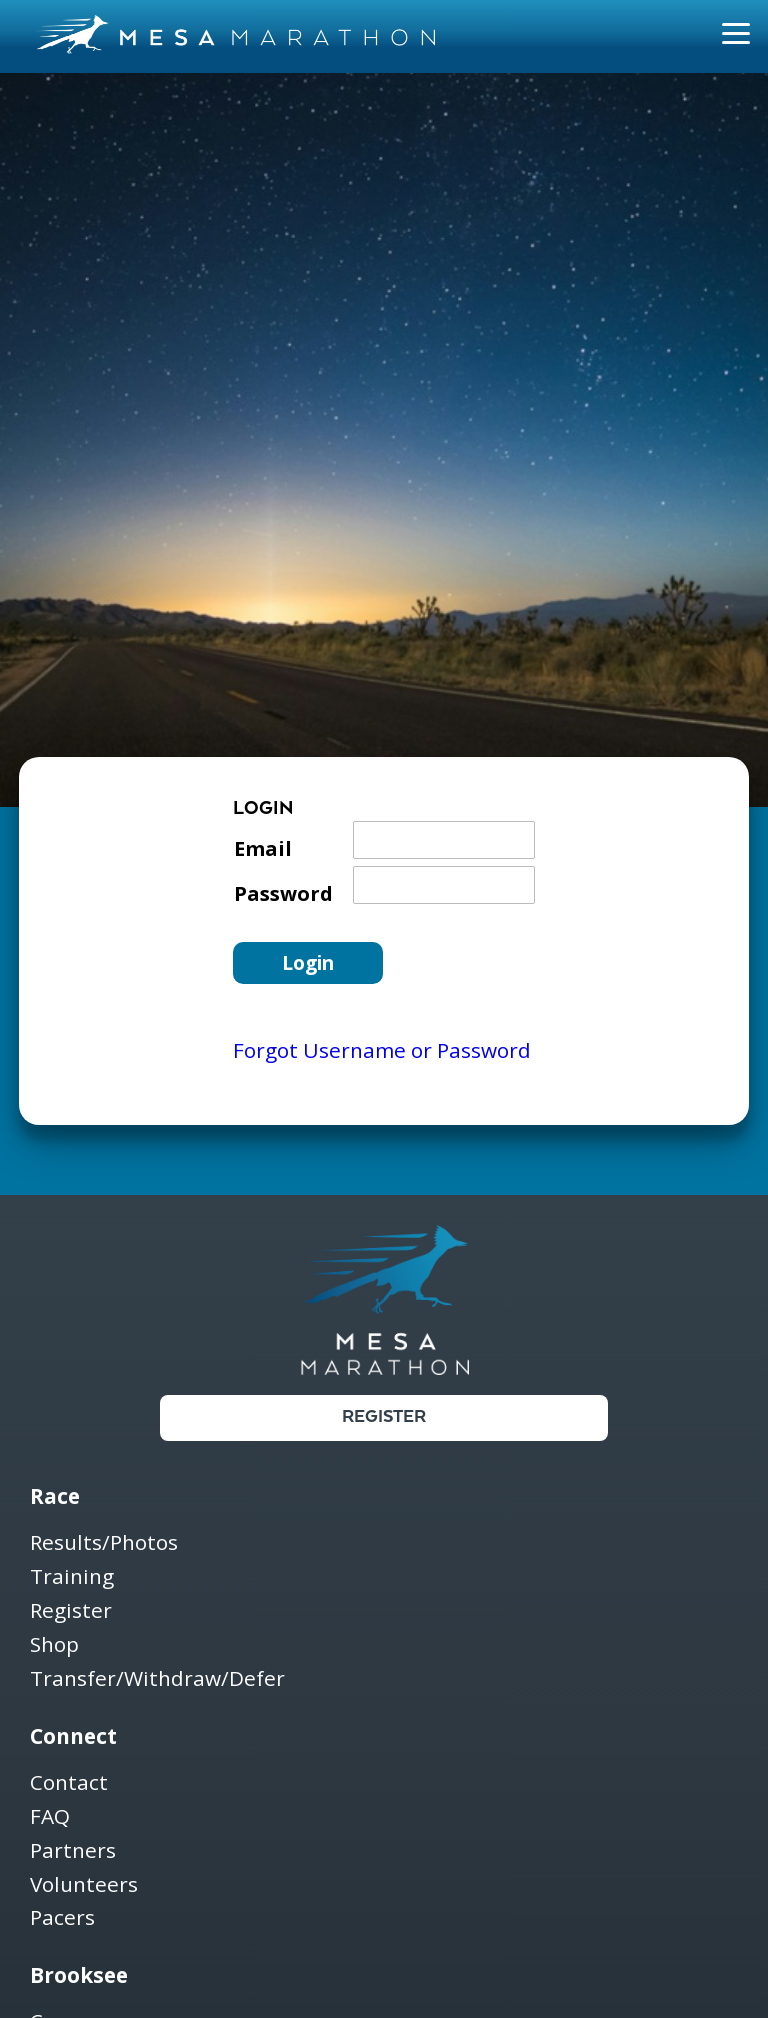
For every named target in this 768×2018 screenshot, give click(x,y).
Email (263, 848)
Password (283, 893)
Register (384, 1417)
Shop (54, 1645)
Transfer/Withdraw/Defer (157, 1679)
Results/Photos (104, 1543)
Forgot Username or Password (382, 1050)
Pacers (62, 1918)
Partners (73, 1851)
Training (72, 1577)
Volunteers (84, 1885)
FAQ (50, 1817)
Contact (69, 1783)
